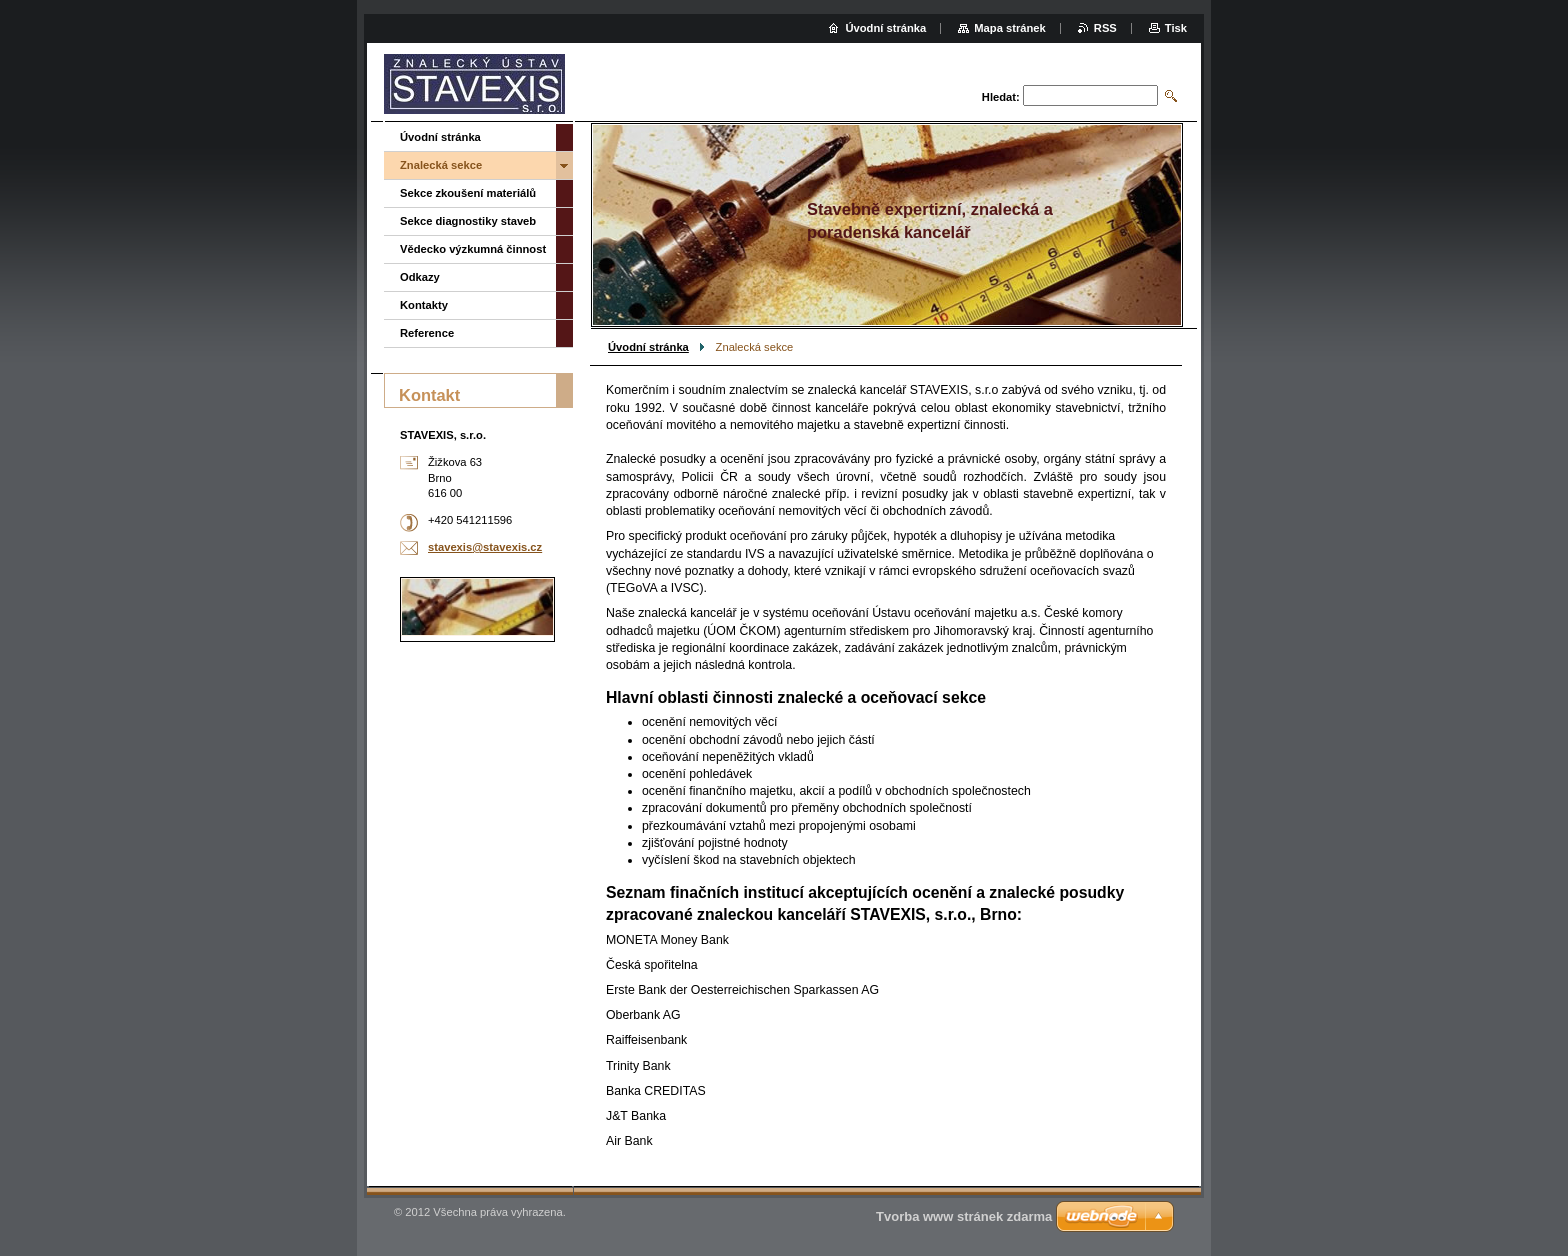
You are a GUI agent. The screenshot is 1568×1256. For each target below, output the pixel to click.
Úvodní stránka (648, 347)
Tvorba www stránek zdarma (964, 1216)
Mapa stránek (1010, 28)
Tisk (1176, 28)
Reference (427, 333)
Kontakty (424, 305)
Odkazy (420, 277)
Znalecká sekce (441, 165)
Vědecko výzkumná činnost (473, 249)
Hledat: (1001, 97)
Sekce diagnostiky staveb (468, 221)
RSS (1105, 28)
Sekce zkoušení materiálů (468, 193)
